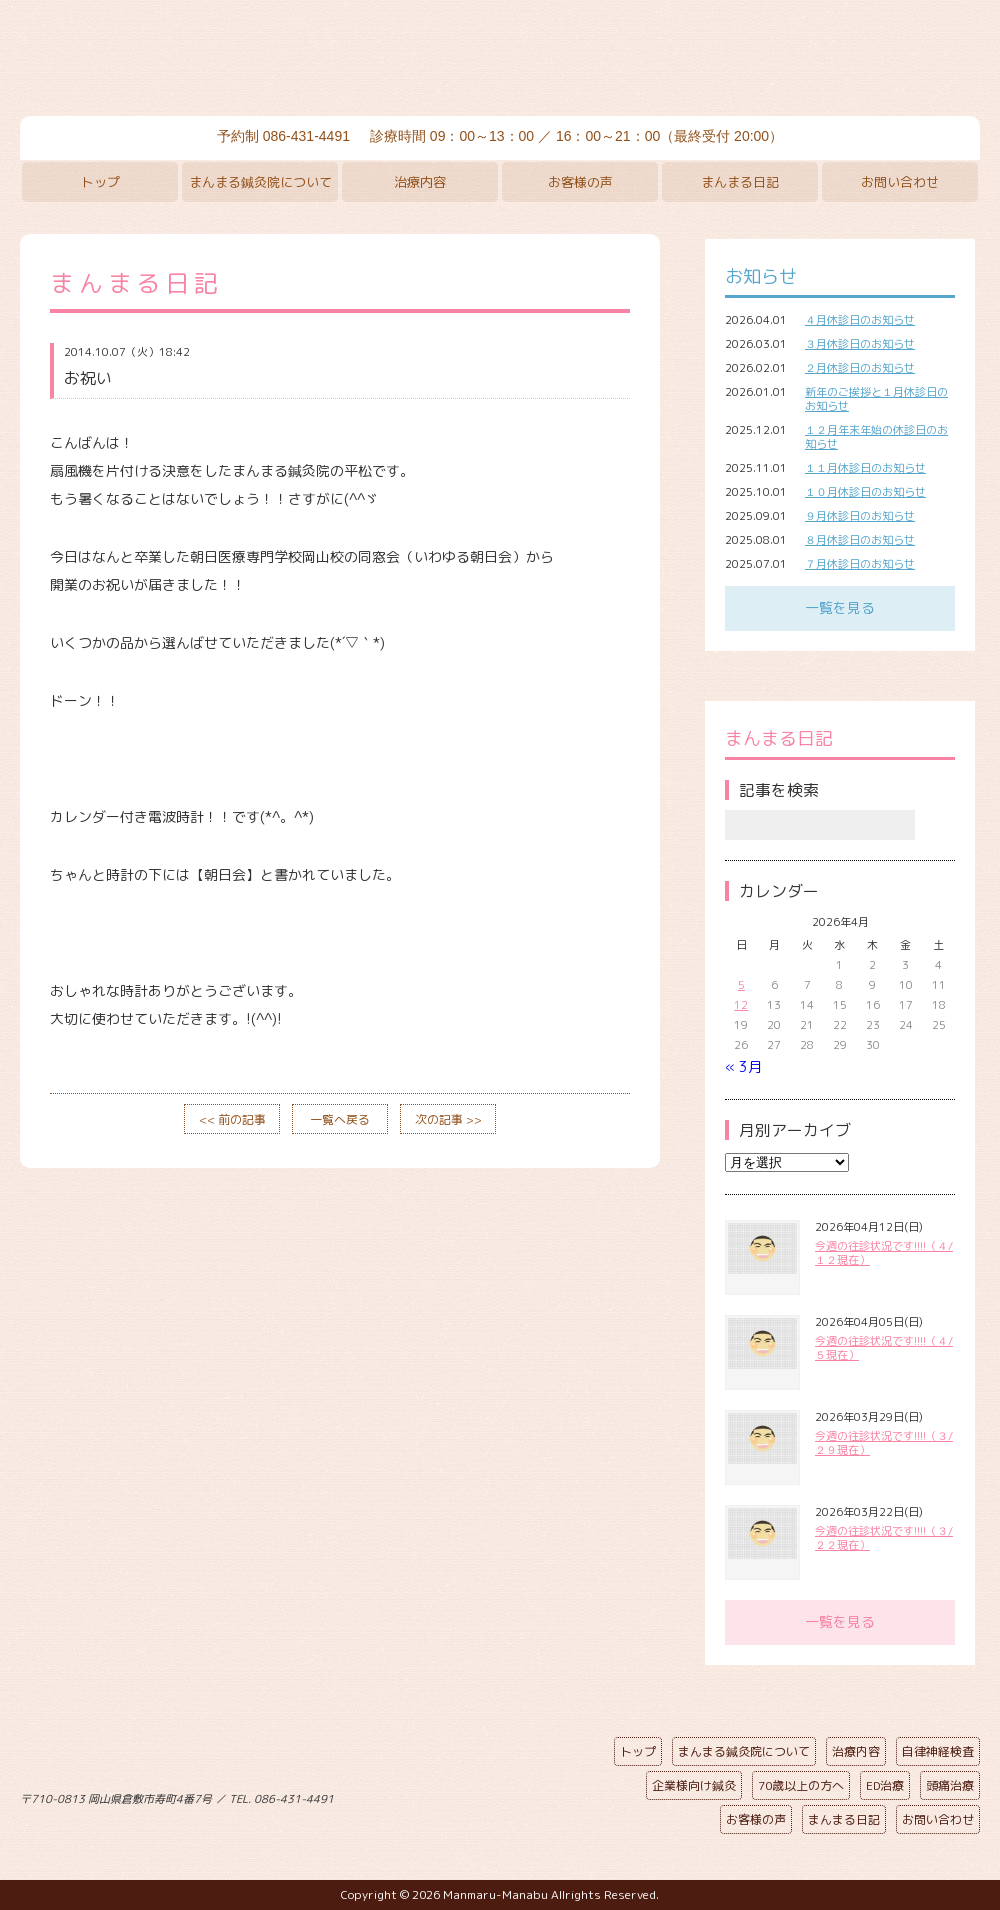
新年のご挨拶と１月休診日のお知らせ (876, 399)
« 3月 (743, 1066)
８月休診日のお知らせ (860, 540)
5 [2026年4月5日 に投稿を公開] (741, 985)
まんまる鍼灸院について (260, 182)
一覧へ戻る (340, 1119)
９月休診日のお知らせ (860, 516)
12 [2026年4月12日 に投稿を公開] (741, 1005)
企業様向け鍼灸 (694, 1785)
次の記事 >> (448, 1119)
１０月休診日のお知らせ (865, 492)
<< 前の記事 (232, 1119)
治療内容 (420, 182)
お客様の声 (580, 182)
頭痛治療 (950, 1785)
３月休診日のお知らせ (860, 344)
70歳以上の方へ (801, 1785)
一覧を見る (840, 607)
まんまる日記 (740, 182)
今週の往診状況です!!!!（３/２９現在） (884, 1443)
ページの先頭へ (485, 1795)
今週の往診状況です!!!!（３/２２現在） (884, 1538)
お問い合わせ (900, 182)
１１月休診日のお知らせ (865, 468)
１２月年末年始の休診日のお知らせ (876, 437)
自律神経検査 (938, 1751)
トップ (100, 182)
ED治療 (885, 1785)
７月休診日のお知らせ (860, 564)
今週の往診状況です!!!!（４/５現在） (884, 1348)
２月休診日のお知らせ (860, 368)
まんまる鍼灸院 (500, 60)
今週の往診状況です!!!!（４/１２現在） (884, 1253)
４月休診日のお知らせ (860, 320)
